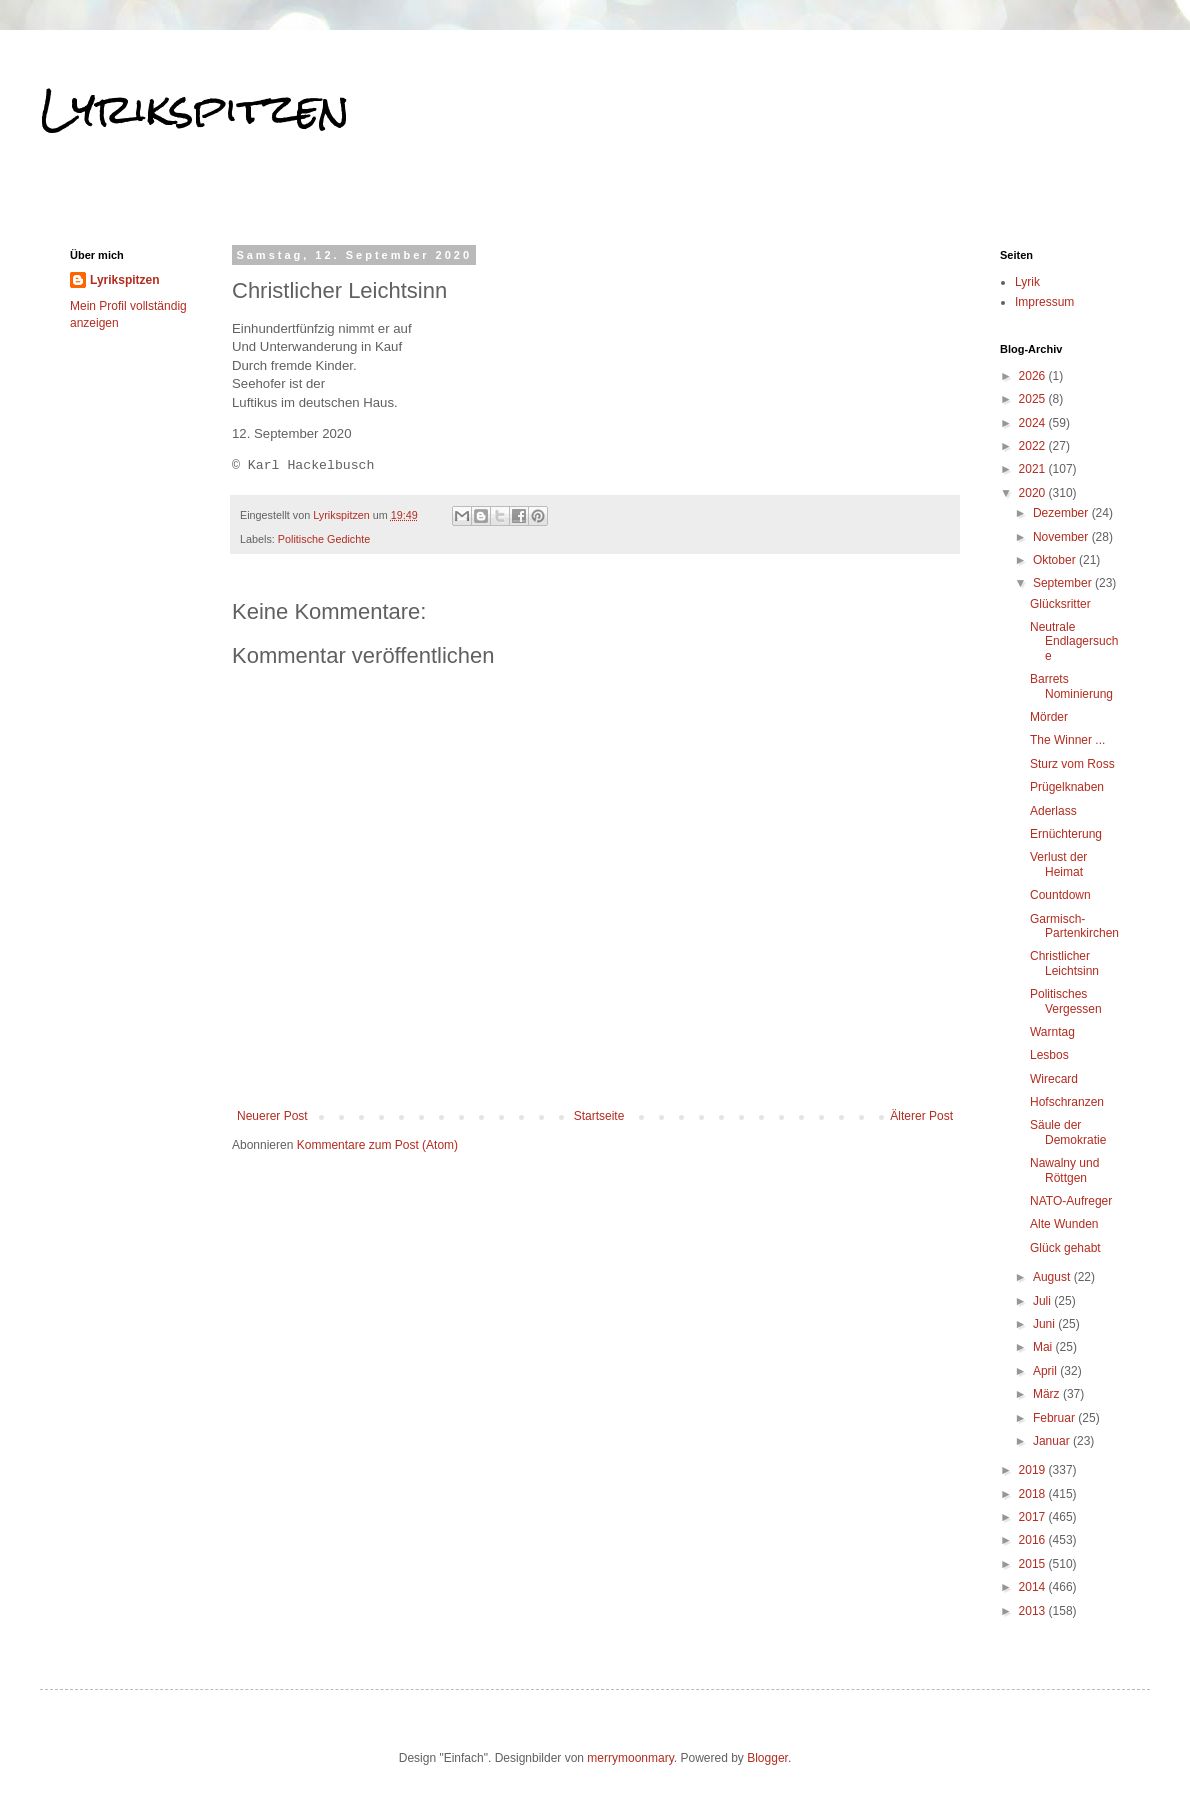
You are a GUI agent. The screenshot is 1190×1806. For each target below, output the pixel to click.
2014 (1034, 1587)
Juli (1043, 1301)
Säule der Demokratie (1068, 1132)
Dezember (1062, 513)
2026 (1034, 376)
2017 (1034, 1517)
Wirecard (1054, 1079)
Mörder (1049, 717)
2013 (1034, 1611)
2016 (1034, 1540)
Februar (1055, 1418)
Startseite (599, 1116)
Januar (1053, 1441)
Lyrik (1027, 282)
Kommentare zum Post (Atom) (377, 1145)
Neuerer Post (272, 1116)
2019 (1034, 1470)
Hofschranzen (1067, 1102)
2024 (1034, 423)
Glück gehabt (1065, 1248)
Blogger (767, 1758)
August (1053, 1277)
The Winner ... (1067, 740)
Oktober (1056, 560)
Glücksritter (1060, 604)
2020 (1034, 493)
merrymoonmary (630, 1758)
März (1048, 1394)
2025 (1034, 399)
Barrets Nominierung (1071, 686)
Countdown (1060, 895)
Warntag (1052, 1032)
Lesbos (1049, 1055)
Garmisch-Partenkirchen (1074, 926)
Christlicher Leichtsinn (1064, 963)
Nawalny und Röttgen (1064, 1170)
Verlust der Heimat (1058, 864)
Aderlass (1053, 811)
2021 (1034, 469)
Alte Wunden (1064, 1224)
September (1064, 583)
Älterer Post (921, 1116)
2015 (1034, 1564)
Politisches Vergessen (1066, 1001)
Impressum (1044, 302)
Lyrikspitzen (195, 109)
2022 (1034, 446)
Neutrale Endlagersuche (1074, 641)
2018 (1034, 1494)
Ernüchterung (1066, 834)
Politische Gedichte (324, 539)
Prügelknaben (1067, 787)
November (1062, 537)
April (1046, 1371)
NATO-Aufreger (1071, 1201)
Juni (1045, 1324)
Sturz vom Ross (1072, 764)
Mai (1044, 1347)
